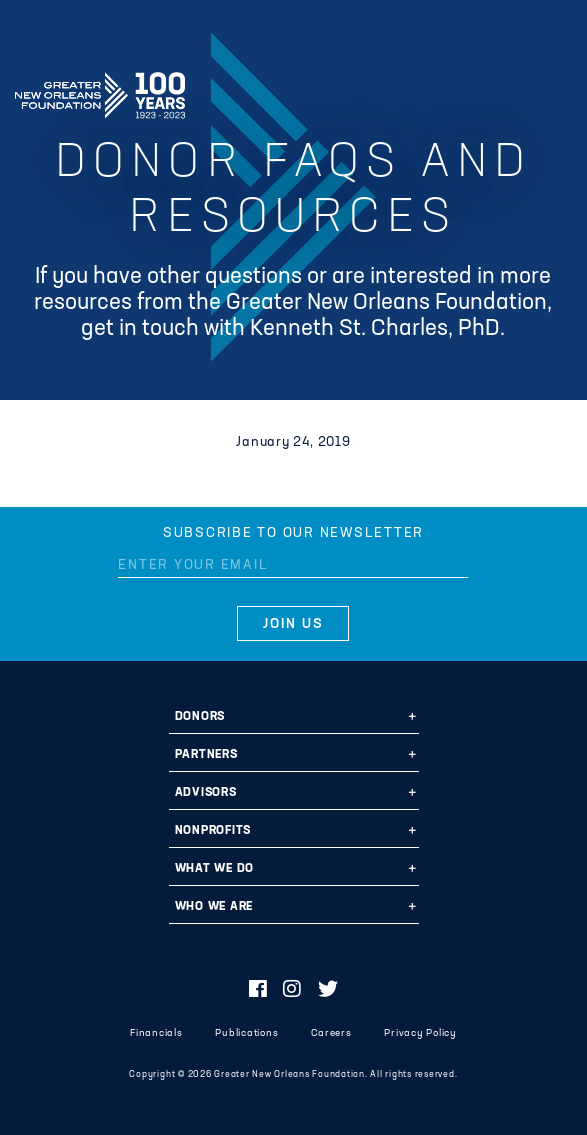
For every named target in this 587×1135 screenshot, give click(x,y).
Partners (206, 755)
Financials (156, 1033)
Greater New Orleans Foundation (100, 89)
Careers (331, 1033)
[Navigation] (555, 92)
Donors (200, 717)
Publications (246, 1033)
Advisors (206, 793)
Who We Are (214, 907)
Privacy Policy (420, 1033)
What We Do (215, 869)
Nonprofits (213, 831)
